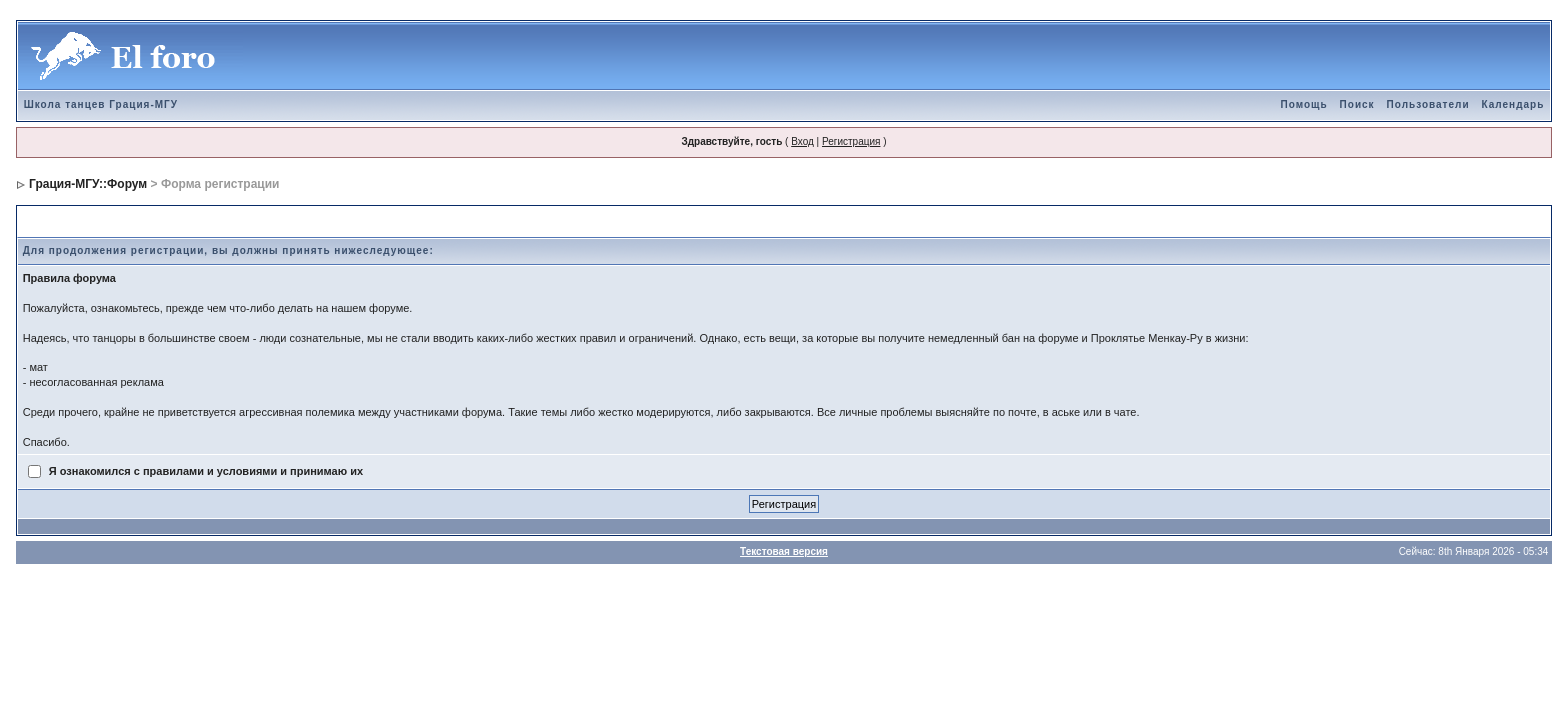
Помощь (1303, 104)
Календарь (1513, 104)
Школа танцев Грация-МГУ (101, 104)
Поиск (1357, 104)
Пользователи (1428, 104)
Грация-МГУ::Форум (88, 184)
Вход (802, 141)
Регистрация (851, 141)
